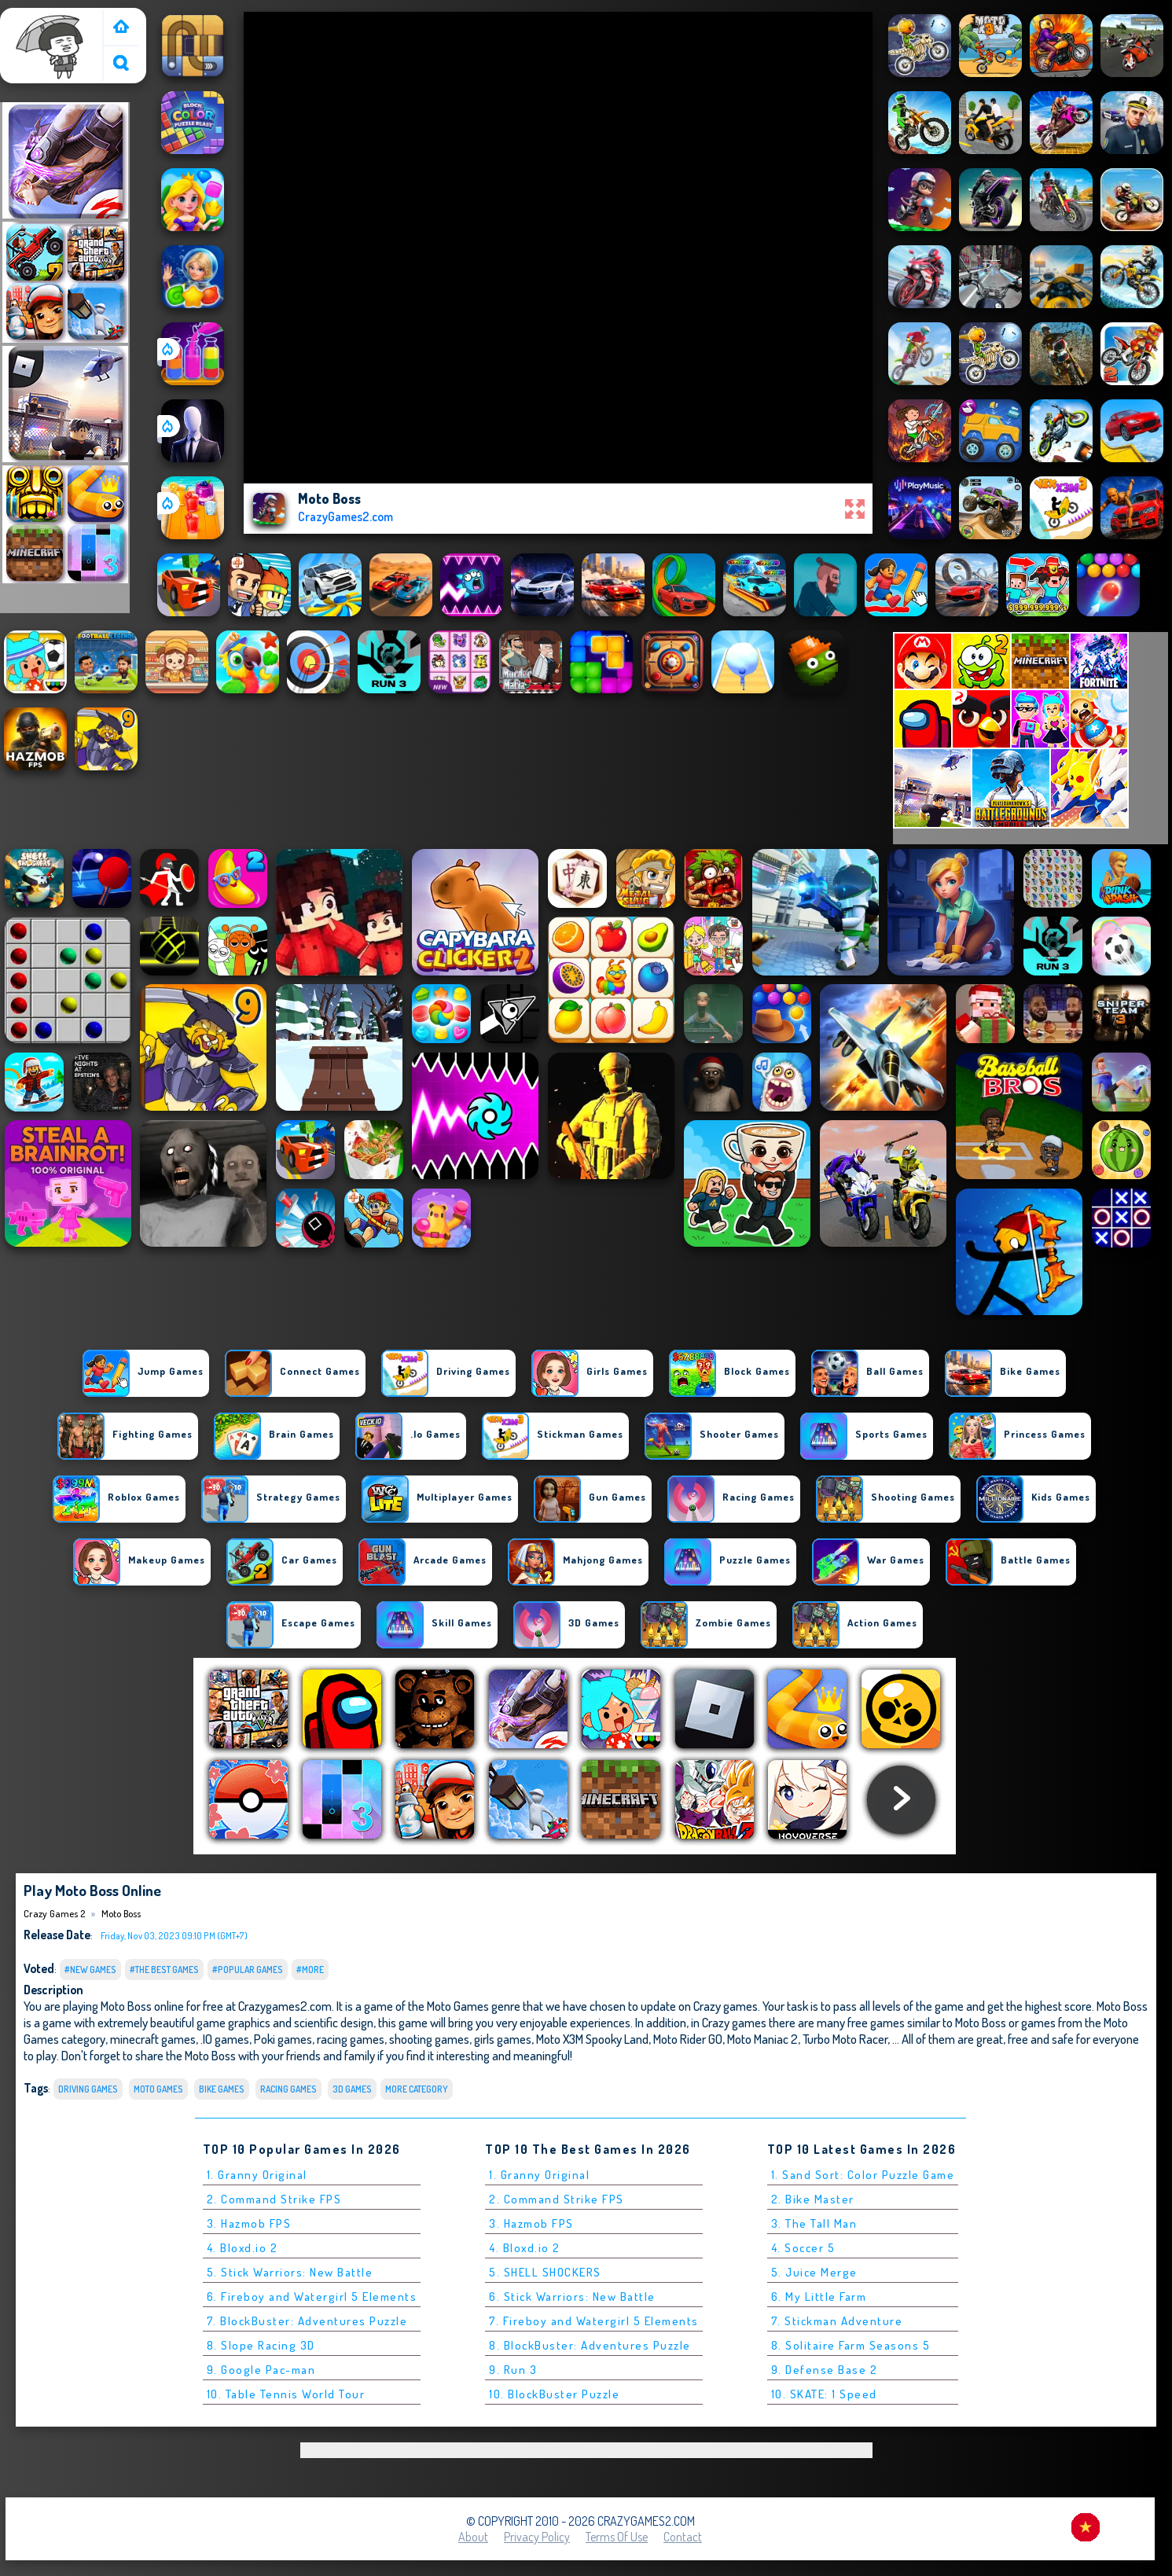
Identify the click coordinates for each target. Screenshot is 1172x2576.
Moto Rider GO (687, 2038)
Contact (682, 2537)
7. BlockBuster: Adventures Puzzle (307, 2320)
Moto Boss (121, 1913)
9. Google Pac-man (261, 2369)
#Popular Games (247, 1969)
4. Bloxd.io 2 (242, 2247)
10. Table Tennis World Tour (286, 2394)
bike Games (221, 2089)
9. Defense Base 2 (824, 2369)
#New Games (90, 1969)
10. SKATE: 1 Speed (824, 2394)
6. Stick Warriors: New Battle (572, 2296)
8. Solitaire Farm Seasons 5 (851, 2345)
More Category (416, 2089)
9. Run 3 (513, 2369)
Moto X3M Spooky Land (592, 2038)
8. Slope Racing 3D (261, 2345)
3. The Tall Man (814, 2223)
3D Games (352, 2089)
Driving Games (88, 2089)
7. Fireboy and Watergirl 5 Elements (594, 2320)
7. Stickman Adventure (837, 2320)
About (473, 2537)
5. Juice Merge (814, 2272)
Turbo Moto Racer (845, 2038)
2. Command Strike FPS (274, 2199)
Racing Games (288, 2089)
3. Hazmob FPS (249, 2223)
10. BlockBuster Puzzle (554, 2394)
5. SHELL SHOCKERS (545, 2272)
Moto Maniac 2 (762, 2038)
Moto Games (158, 2089)
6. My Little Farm (819, 2296)
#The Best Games (164, 1969)
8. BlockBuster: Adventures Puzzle (590, 2345)
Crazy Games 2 (43, 18)
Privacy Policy (537, 2537)
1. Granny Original (257, 2174)
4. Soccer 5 (803, 2247)
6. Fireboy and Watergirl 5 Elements (312, 2296)
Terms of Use (617, 2537)
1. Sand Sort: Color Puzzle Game (863, 2174)
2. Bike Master (812, 2199)
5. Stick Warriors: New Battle (290, 2272)
